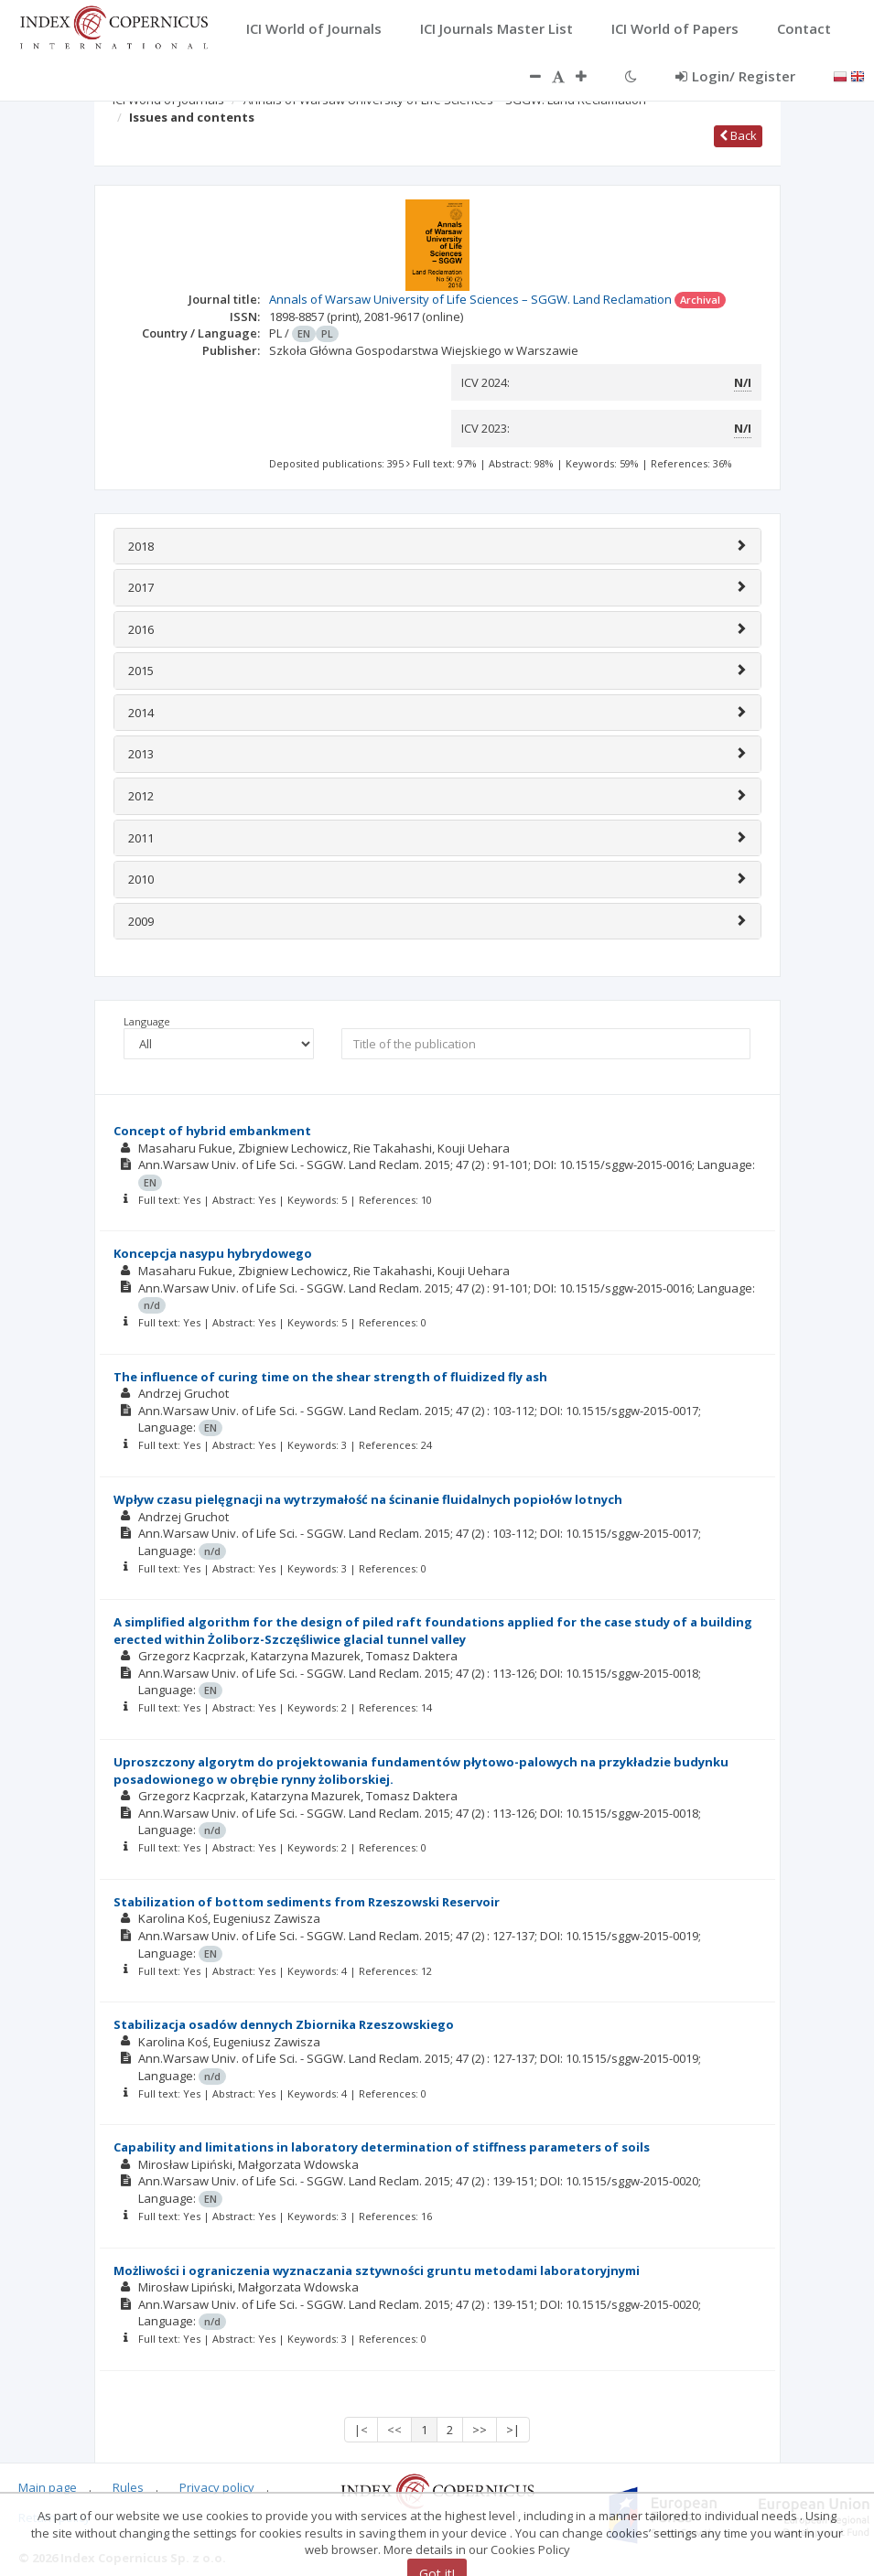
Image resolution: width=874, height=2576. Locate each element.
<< (394, 2429)
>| (513, 2429)
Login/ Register (735, 76)
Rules (128, 2487)
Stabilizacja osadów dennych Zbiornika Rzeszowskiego (283, 2024)
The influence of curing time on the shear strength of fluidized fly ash (330, 1376)
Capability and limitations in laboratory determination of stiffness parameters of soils (381, 2147)
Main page (47, 2487)
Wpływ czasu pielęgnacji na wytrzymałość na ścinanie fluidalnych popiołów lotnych (367, 1499)
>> (479, 2429)
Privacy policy (216, 2487)
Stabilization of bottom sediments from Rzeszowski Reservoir (306, 1902)
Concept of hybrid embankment (212, 1130)
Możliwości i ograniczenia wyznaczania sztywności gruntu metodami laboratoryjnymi (376, 2270)
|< (361, 2429)
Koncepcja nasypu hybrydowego (212, 1253)
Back (738, 135)
